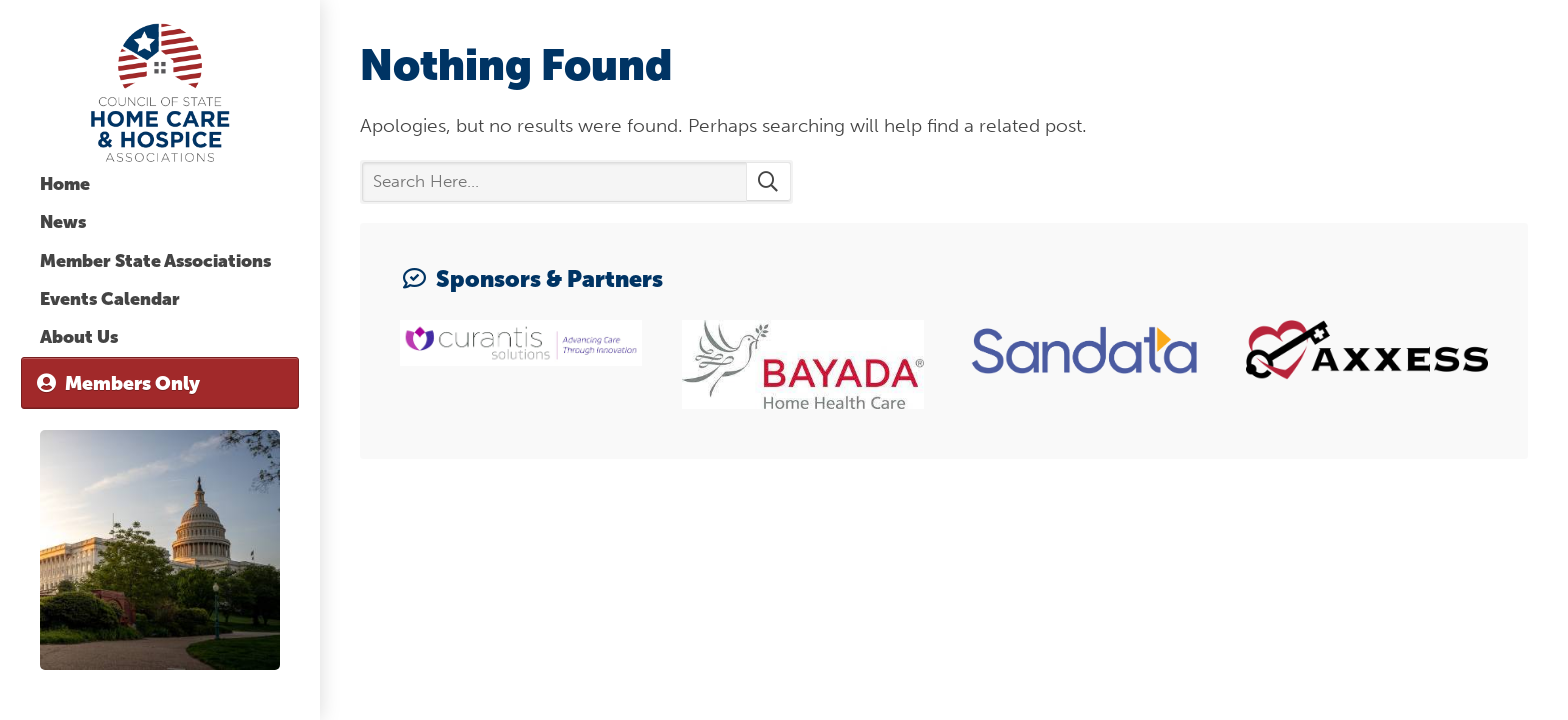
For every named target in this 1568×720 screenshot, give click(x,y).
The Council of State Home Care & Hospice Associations (160, 92)
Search (768, 182)
